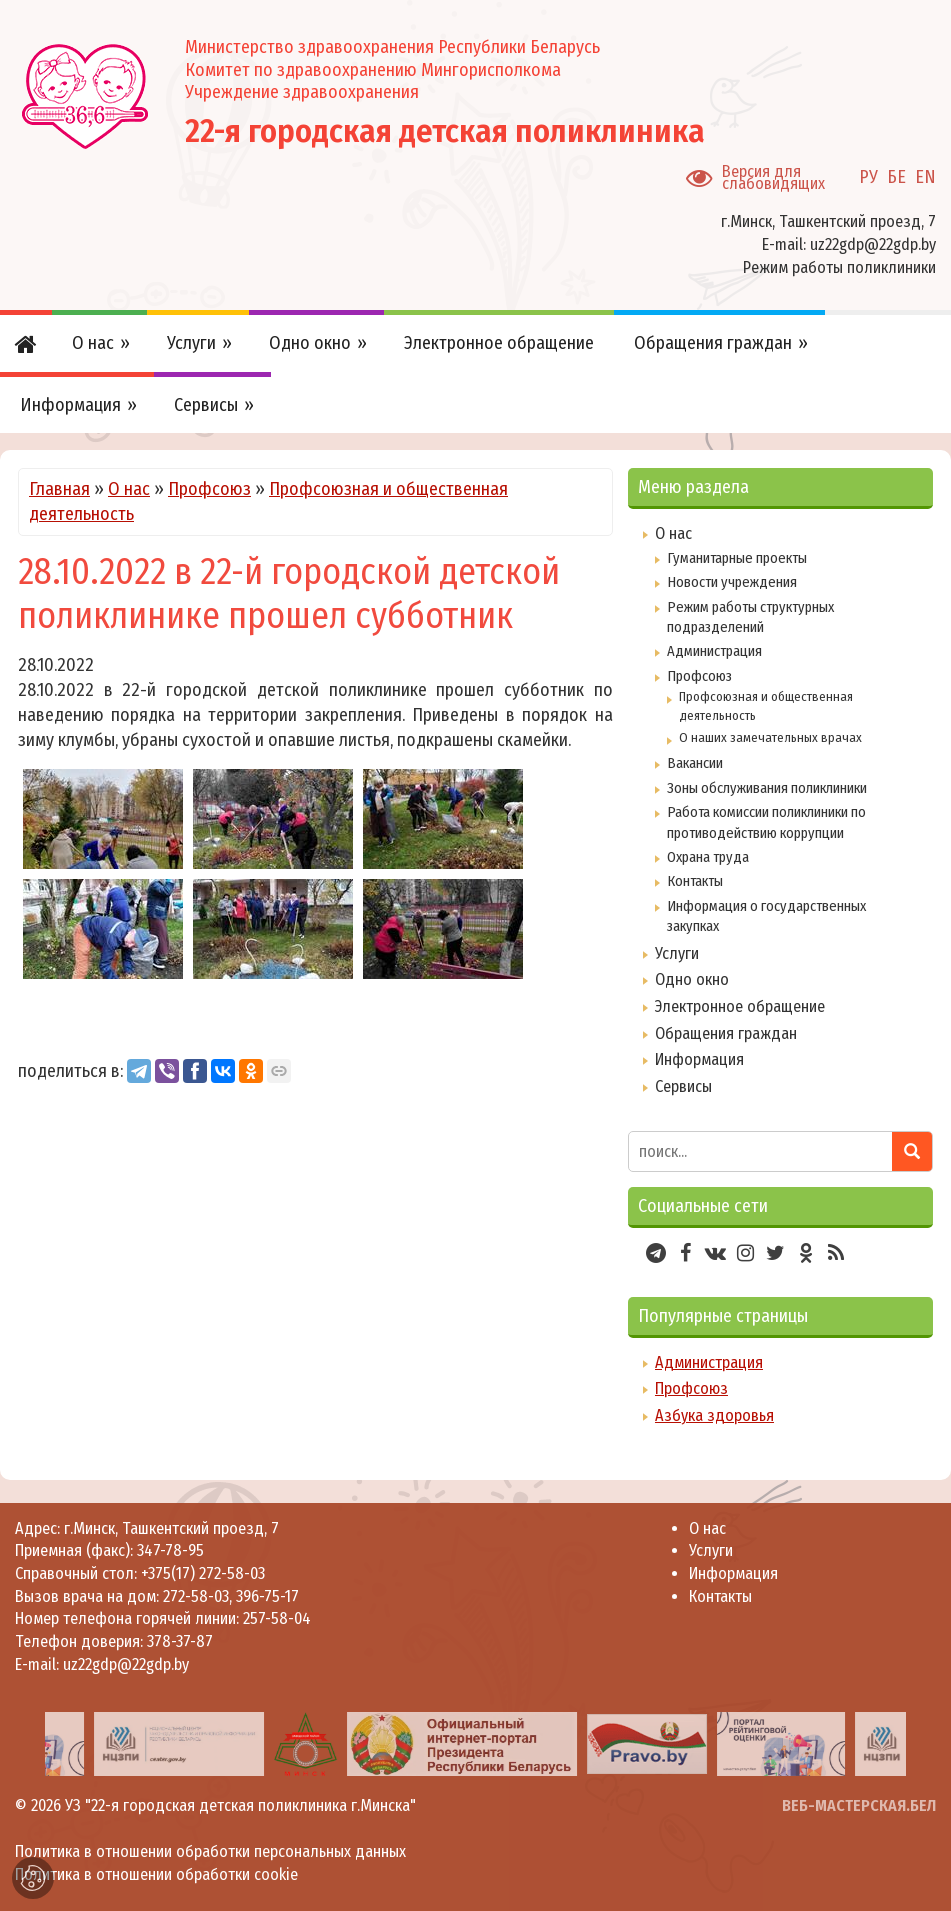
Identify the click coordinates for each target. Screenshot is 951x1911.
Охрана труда (708, 857)
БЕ (896, 177)
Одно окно (692, 979)
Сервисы (683, 1086)
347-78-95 (168, 1550)
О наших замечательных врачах (770, 737)
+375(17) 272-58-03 (201, 1573)
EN (925, 177)
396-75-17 (267, 1596)
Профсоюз (209, 489)
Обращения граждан (726, 1033)
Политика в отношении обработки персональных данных (210, 1851)
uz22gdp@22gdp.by (873, 244)
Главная (59, 489)
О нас (129, 489)
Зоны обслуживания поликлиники (767, 788)
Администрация (714, 651)
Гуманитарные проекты (737, 558)
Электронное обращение (740, 1006)
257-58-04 (277, 1618)
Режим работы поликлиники (839, 267)
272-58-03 (196, 1596)
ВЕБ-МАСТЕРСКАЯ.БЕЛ (859, 1805)
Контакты (695, 881)
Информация (699, 1059)
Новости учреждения (732, 582)
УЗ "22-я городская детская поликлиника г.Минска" (240, 1805)
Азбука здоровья (714, 1415)
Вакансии (695, 763)
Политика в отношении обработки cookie (156, 1874)
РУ (868, 177)
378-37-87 (180, 1641)
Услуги (677, 953)
